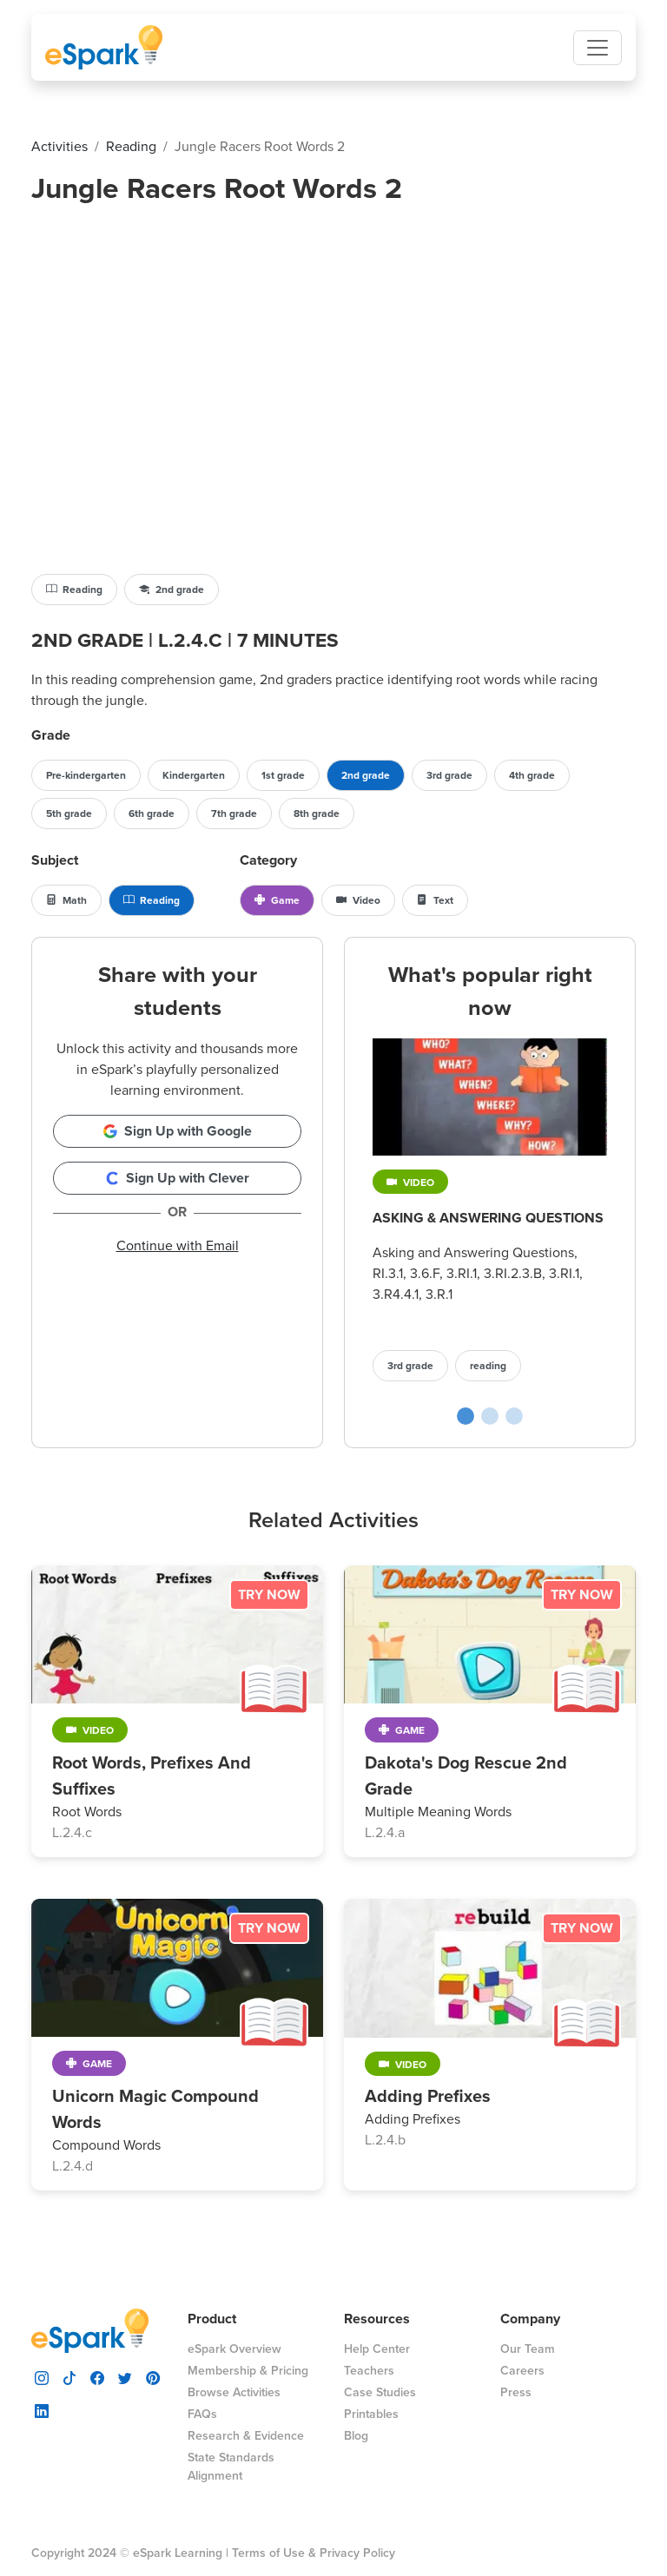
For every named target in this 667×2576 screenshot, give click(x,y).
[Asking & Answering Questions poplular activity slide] (465, 1416)
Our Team (527, 2349)
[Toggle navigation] (597, 47)
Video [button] (358, 900)
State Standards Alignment (231, 2466)
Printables (371, 2414)
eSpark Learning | (178, 2553)
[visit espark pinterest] (153, 2376)
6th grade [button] (152, 813)
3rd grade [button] (449, 775)
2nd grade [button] (171, 589)
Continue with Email (177, 1245)
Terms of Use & (274, 2553)
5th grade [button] (69, 813)
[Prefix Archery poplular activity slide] (514, 1416)
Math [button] (66, 900)
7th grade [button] (234, 813)
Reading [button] (74, 589)
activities (59, 146)
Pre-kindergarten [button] (86, 775)
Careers (522, 2371)
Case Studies (380, 2392)
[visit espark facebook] (97, 2376)
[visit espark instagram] (42, 2376)
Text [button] (435, 900)
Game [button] (277, 900)
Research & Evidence (246, 2436)
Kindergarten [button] (193, 775)
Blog (356, 2436)
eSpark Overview (234, 2349)
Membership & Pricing (248, 2371)
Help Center (377, 2349)
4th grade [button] (532, 775)
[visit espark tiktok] (69, 2376)
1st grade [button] (283, 775)
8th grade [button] (317, 813)
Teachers (369, 2371)
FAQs (202, 2414)
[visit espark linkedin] (42, 2409)
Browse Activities (234, 2392)
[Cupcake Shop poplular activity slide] (490, 1416)
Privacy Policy (357, 2553)
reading (131, 146)
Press (516, 2392)
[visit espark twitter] (125, 2376)
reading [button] (488, 1366)
